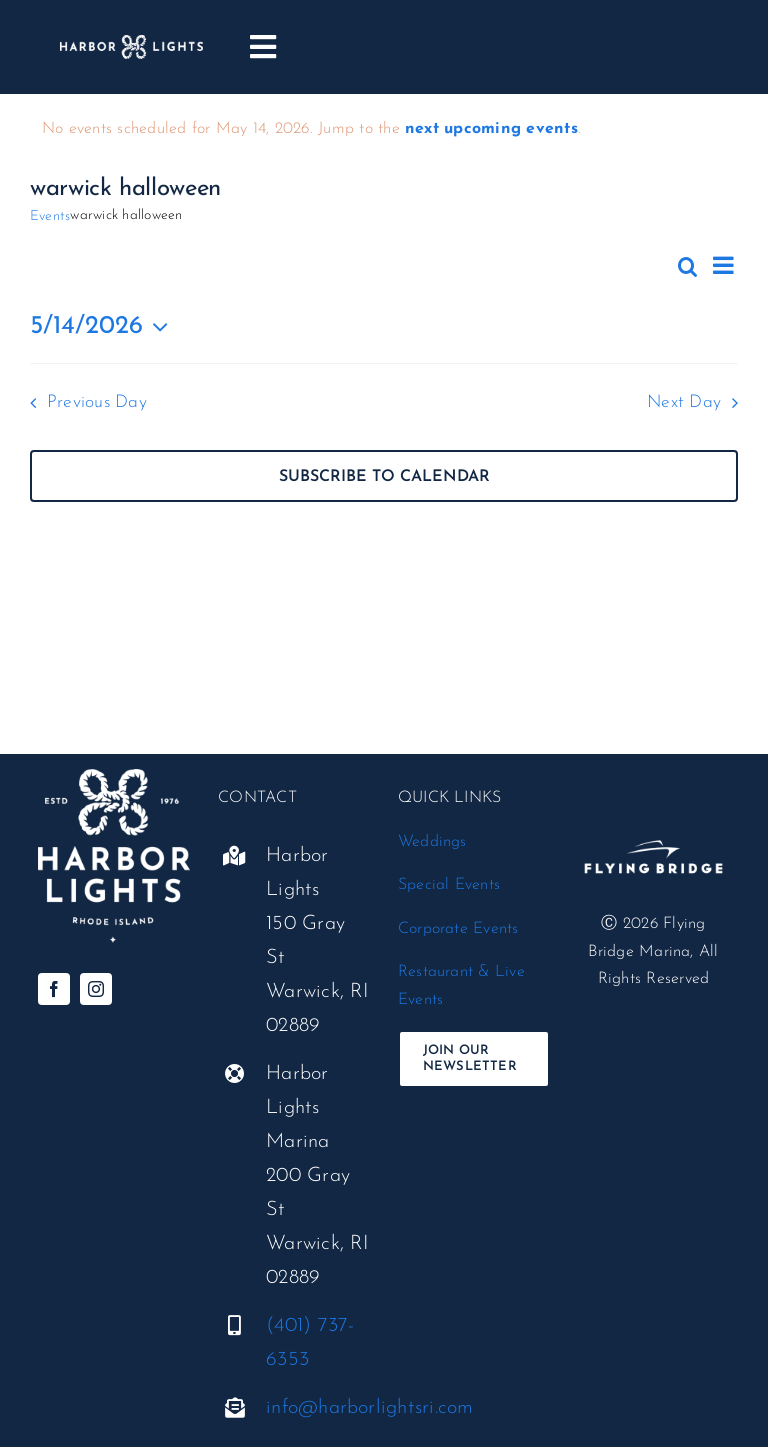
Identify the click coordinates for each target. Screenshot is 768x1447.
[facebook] (54, 989)
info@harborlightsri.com (370, 1408)
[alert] (384, 130)
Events (50, 216)
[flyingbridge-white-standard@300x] (653, 827)
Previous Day (97, 402)
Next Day (684, 402)
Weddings (432, 842)
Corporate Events (458, 929)
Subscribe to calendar (384, 477)
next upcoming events (491, 129)
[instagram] (96, 989)
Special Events (449, 885)
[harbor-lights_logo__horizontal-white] (131, 43)
